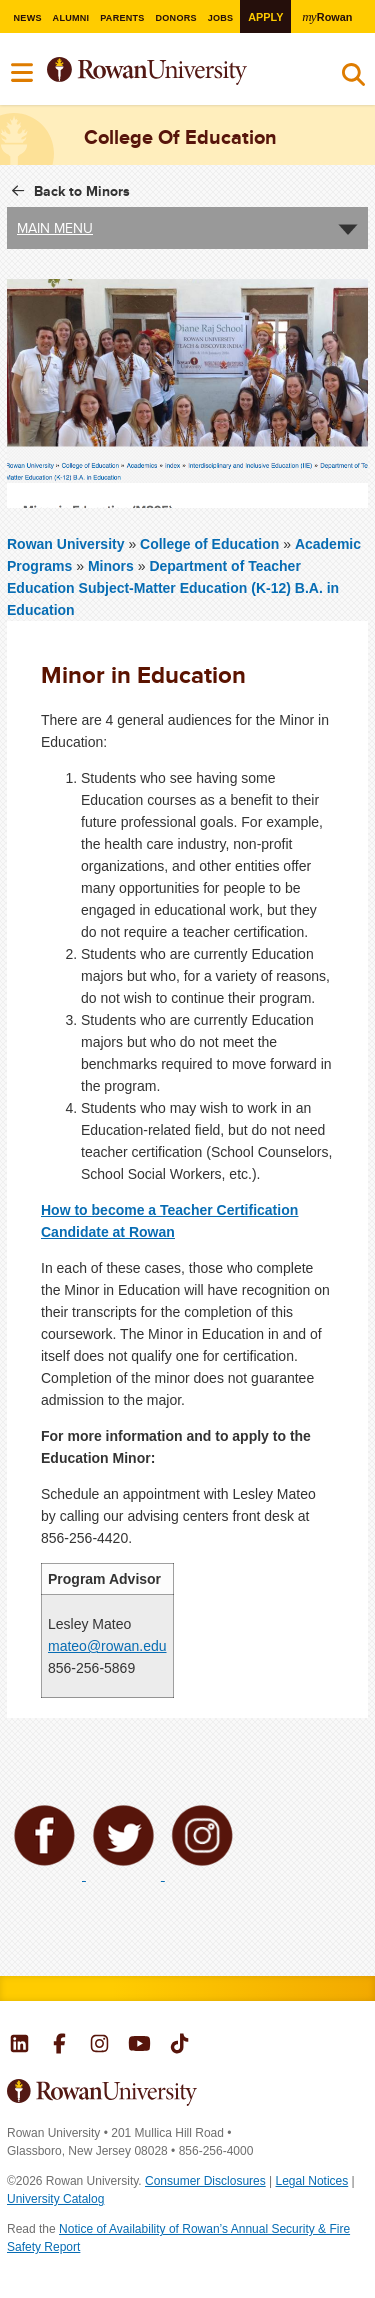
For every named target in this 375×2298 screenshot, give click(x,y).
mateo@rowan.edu (107, 1646)
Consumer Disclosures (205, 2181)
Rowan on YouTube (139, 2046)
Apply (265, 17)
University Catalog (55, 2199)
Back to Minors (82, 191)
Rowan (328, 16)
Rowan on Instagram (99, 2046)
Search (353, 79)
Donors (176, 18)
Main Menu (55, 228)
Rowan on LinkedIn (19, 2046)
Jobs (221, 18)
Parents (122, 18)
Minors (111, 566)
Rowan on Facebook (59, 2046)
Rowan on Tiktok (179, 2046)
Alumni (70, 18)
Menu (23, 73)
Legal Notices (312, 2181)
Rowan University (173, 71)
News (27, 18)
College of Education (211, 544)
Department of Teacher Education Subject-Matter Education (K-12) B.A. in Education (173, 588)
